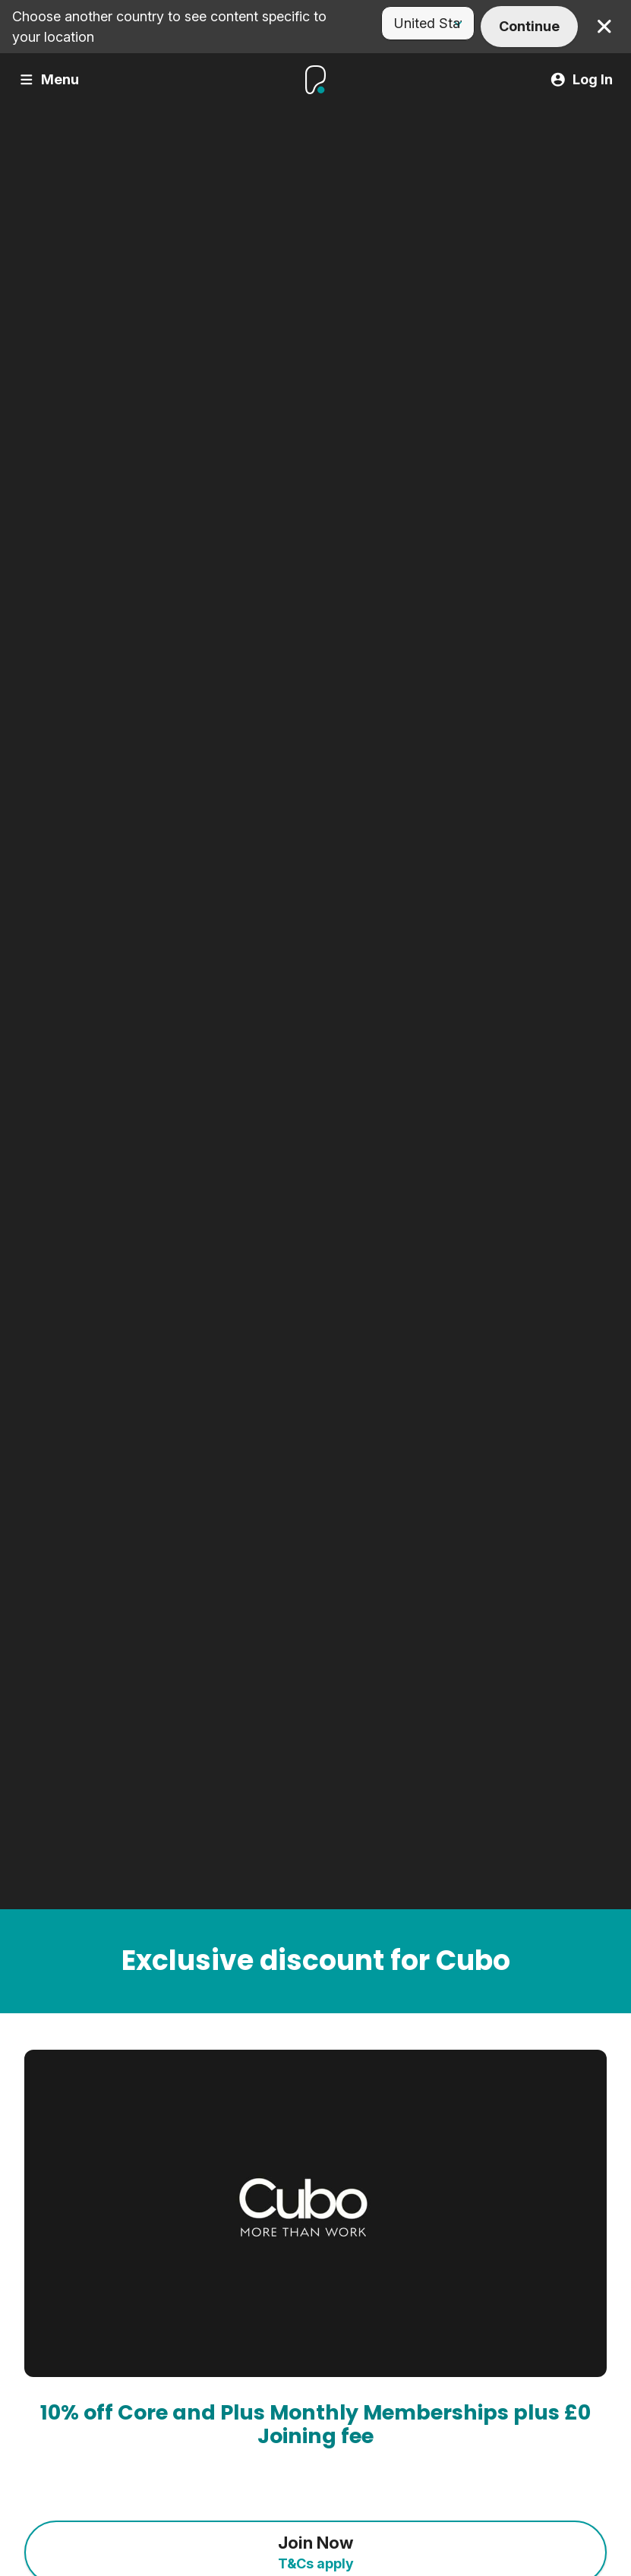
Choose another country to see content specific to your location (169, 26)
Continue (529, 26)
